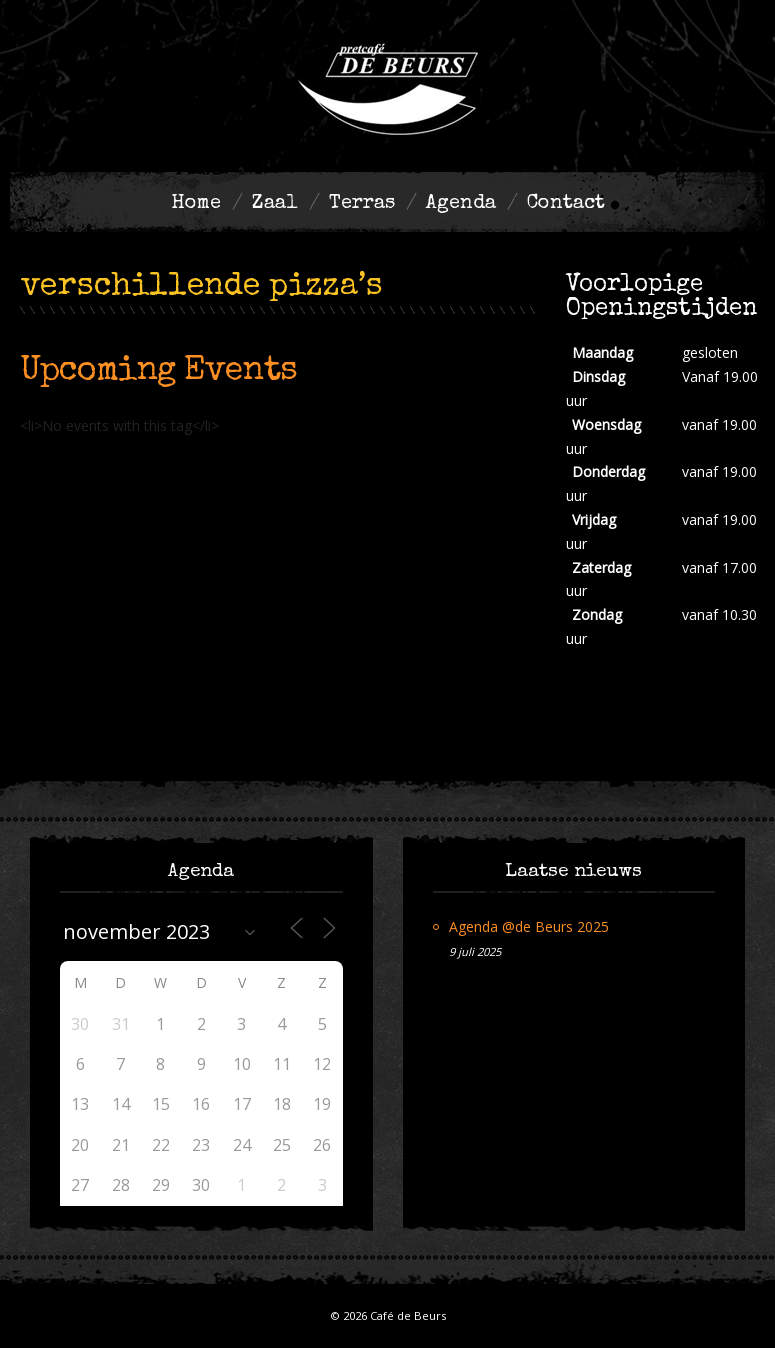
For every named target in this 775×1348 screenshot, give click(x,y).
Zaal (275, 204)
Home (196, 204)
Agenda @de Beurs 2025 (529, 926)
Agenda (461, 204)
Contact (566, 204)
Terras (362, 204)
